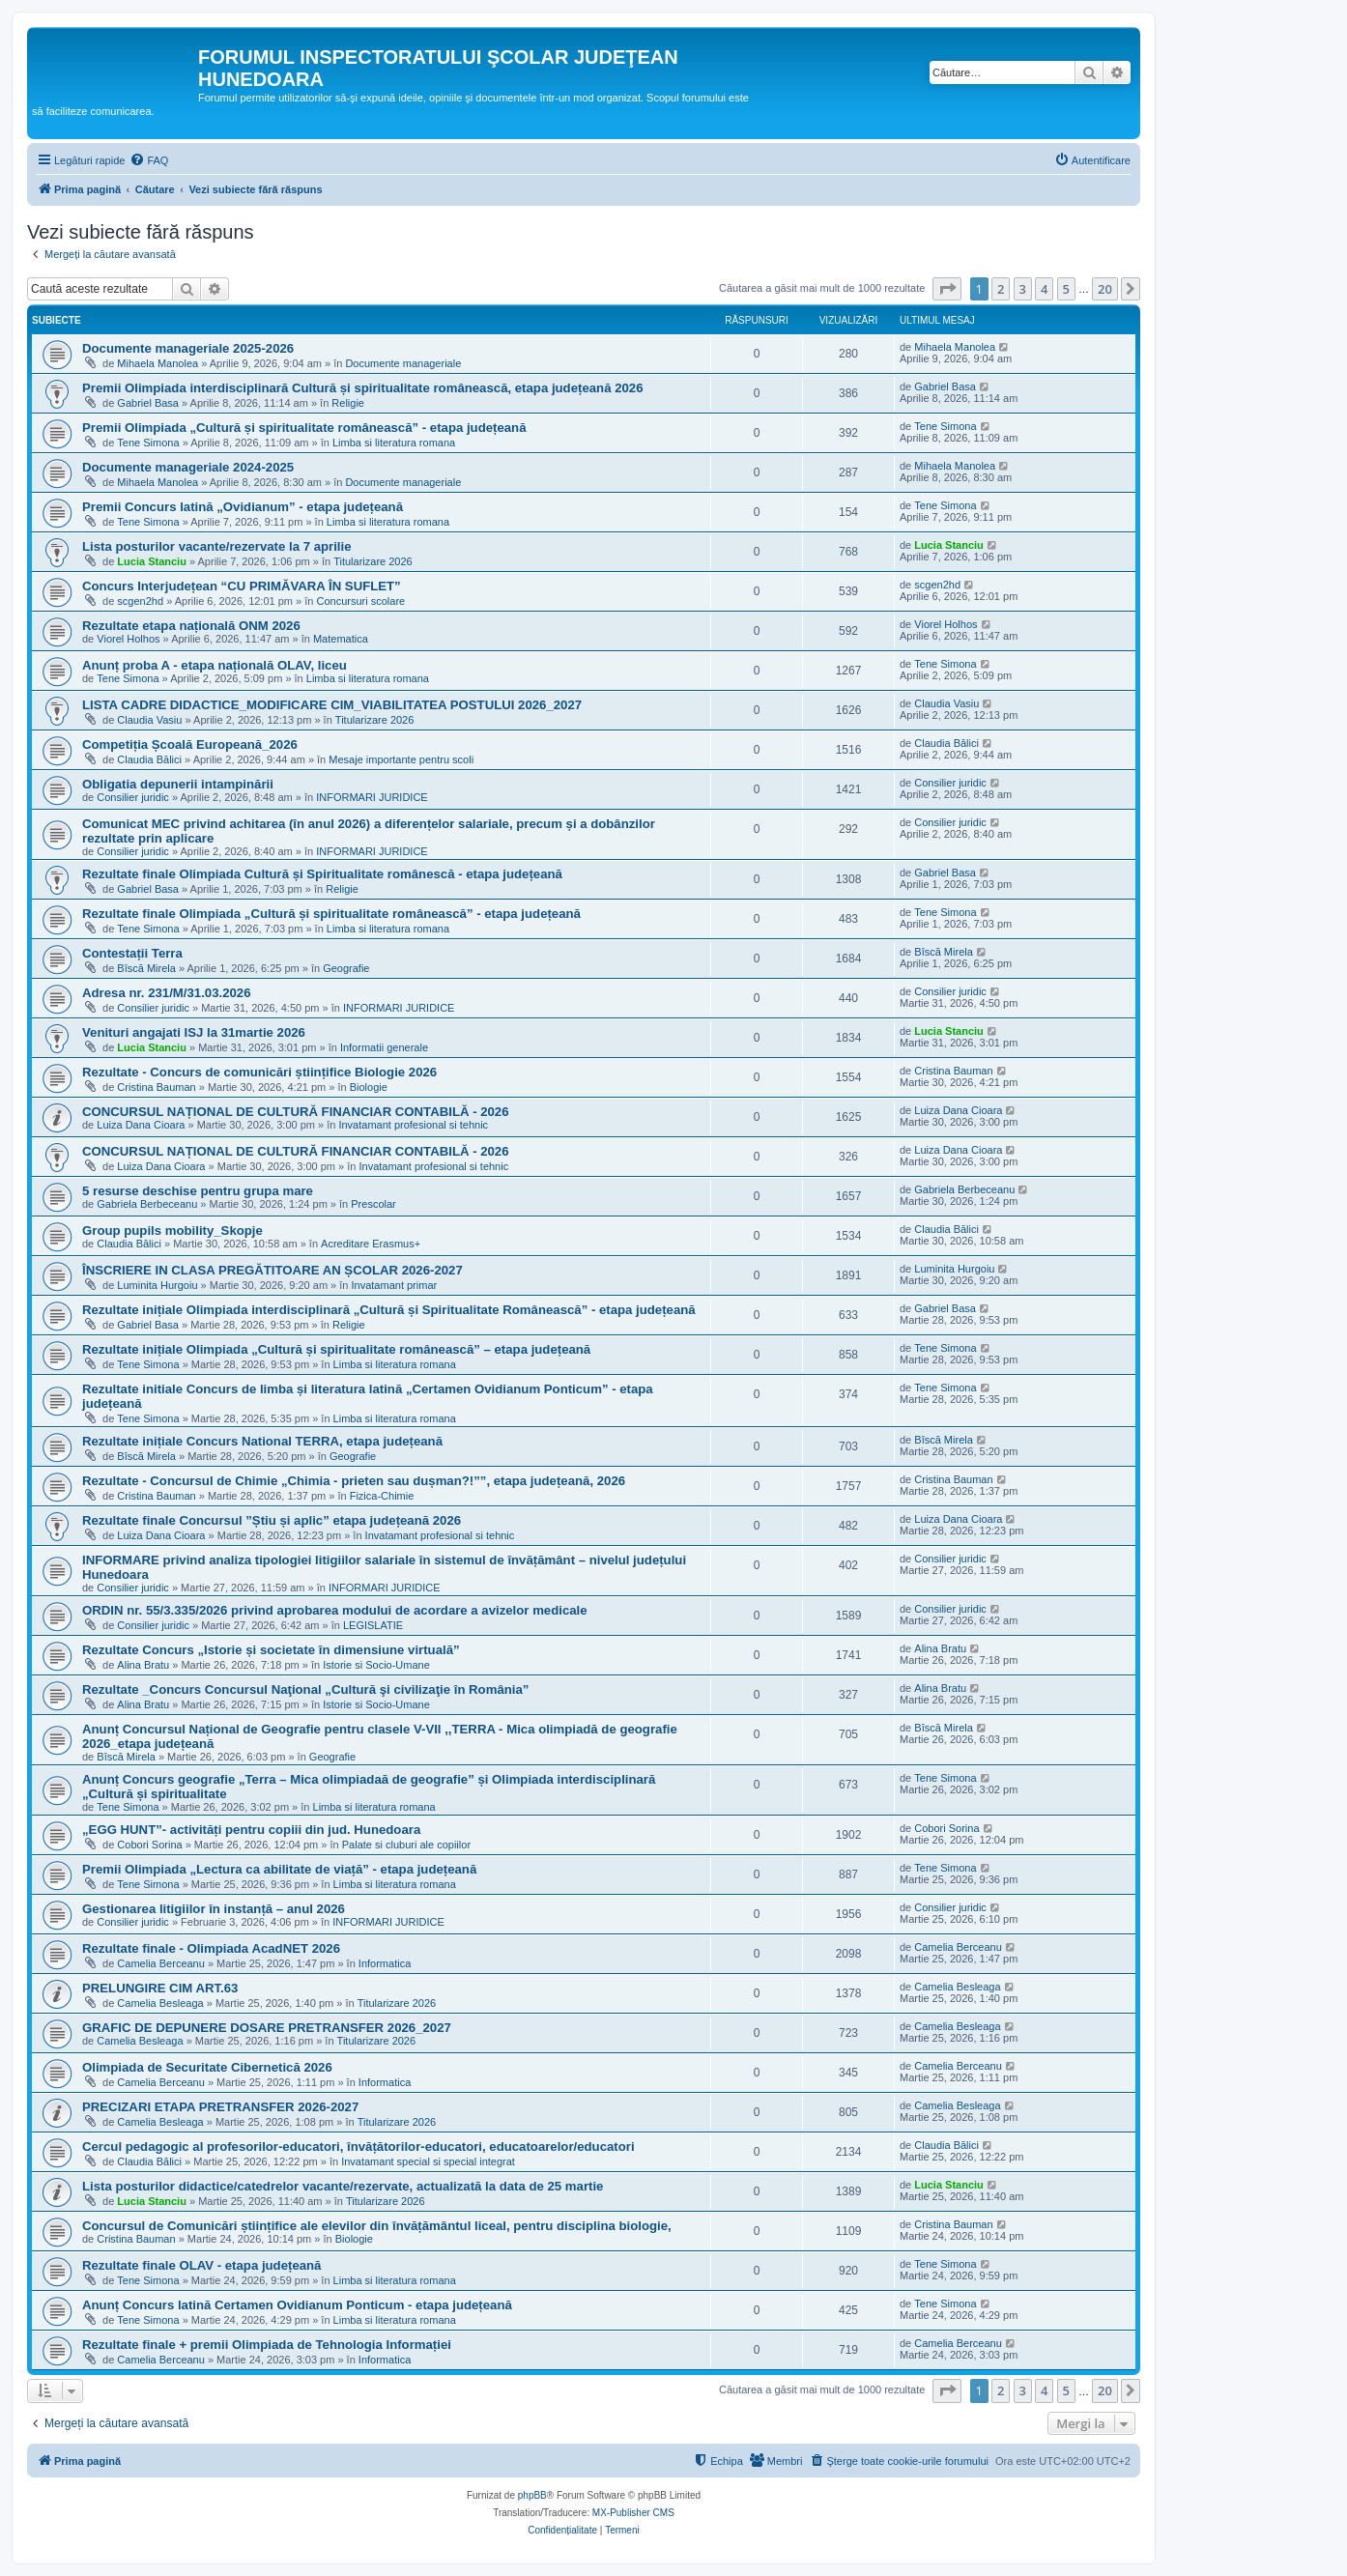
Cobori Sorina (149, 1844)
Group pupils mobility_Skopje (172, 1230)
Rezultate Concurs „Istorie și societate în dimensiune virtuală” (271, 1650)
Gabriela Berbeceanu (147, 1204)
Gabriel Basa (148, 403)
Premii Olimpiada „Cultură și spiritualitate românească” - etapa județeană (304, 427)
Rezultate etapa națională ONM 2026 (191, 625)
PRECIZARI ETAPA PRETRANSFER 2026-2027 (220, 2107)
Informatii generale (384, 1047)
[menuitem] (148, 160)
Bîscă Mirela (146, 968)
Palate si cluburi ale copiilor (406, 1844)
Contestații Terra (132, 953)
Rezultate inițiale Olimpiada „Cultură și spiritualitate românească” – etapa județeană (336, 1349)
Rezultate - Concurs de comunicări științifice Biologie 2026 (259, 1072)
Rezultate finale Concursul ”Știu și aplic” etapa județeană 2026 (271, 1520)
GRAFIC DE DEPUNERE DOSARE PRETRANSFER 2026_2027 (266, 2027)
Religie (347, 403)
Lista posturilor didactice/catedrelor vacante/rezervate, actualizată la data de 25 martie (342, 2186)
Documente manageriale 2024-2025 (188, 467)
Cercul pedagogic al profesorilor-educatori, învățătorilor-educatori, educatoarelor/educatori (358, 2146)
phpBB (532, 2495)
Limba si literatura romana (393, 442)
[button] (946, 289)
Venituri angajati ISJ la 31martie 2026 (193, 1032)
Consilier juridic (133, 797)
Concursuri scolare (360, 601)
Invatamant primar (395, 1285)
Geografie (346, 968)
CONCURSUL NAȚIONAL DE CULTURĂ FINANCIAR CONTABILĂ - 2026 (295, 1111)
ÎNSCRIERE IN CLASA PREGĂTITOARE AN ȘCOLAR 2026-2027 (272, 1270)
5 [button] (1066, 289)
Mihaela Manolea (157, 363)
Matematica (340, 638)
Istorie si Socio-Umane (376, 1665)
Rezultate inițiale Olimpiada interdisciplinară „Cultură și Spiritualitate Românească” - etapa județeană (389, 1309)
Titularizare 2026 (373, 561)
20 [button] (1105, 289)
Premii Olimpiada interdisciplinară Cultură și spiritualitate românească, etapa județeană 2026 (362, 388)
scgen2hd (140, 601)
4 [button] (1044, 289)
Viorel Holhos (128, 638)
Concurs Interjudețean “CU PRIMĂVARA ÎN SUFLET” (241, 586)
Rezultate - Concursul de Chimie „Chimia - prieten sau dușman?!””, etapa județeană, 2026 (353, 1481)
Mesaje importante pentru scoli (401, 759)
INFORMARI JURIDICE (372, 797)
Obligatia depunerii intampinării (177, 784)
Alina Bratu (143, 1665)
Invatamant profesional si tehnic (413, 1125)
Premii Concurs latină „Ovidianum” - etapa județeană (242, 507)
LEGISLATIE (373, 1625)
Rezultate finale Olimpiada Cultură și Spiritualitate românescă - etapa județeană (322, 874)
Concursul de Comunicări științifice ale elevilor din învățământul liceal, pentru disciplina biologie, (377, 2225)
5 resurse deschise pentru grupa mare (197, 1191)
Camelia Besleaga (160, 2003)
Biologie (368, 1087)
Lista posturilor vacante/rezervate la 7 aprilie (217, 546)
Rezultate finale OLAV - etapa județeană (201, 2265)
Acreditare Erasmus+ (370, 1243)
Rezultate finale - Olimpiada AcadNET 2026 (211, 1948)
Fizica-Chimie (382, 1496)
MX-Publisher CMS (633, 2512)
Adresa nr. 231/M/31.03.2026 (166, 993)
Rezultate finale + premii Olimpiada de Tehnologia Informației (266, 2344)
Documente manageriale (403, 363)
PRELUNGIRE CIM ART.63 (160, 1988)
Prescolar (373, 1204)
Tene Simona (148, 442)
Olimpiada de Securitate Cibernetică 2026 (207, 2067)
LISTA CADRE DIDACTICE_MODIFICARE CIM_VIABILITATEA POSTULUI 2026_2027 (332, 705)
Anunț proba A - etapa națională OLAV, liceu (214, 665)
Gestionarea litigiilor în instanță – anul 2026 (213, 1909)
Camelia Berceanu (161, 1963)
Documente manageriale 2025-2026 (188, 348)
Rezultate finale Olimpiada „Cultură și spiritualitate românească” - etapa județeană (331, 913)
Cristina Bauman (156, 1087)
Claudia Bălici (149, 759)
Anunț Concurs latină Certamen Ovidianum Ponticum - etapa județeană (297, 2305)
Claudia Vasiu (149, 720)
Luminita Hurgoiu (157, 1285)
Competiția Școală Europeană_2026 (190, 744)
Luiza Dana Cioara (141, 1125)
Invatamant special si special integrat (428, 2161)
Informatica (384, 1963)
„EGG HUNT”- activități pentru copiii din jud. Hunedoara (251, 1829)
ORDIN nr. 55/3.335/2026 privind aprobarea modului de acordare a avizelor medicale (335, 1610)
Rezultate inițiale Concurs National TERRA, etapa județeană (262, 1441)
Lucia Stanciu (151, 561)
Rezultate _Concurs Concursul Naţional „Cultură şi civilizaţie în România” (305, 1689)
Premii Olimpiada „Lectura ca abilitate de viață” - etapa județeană (279, 1869)
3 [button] (1022, 289)
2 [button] (1000, 289)
